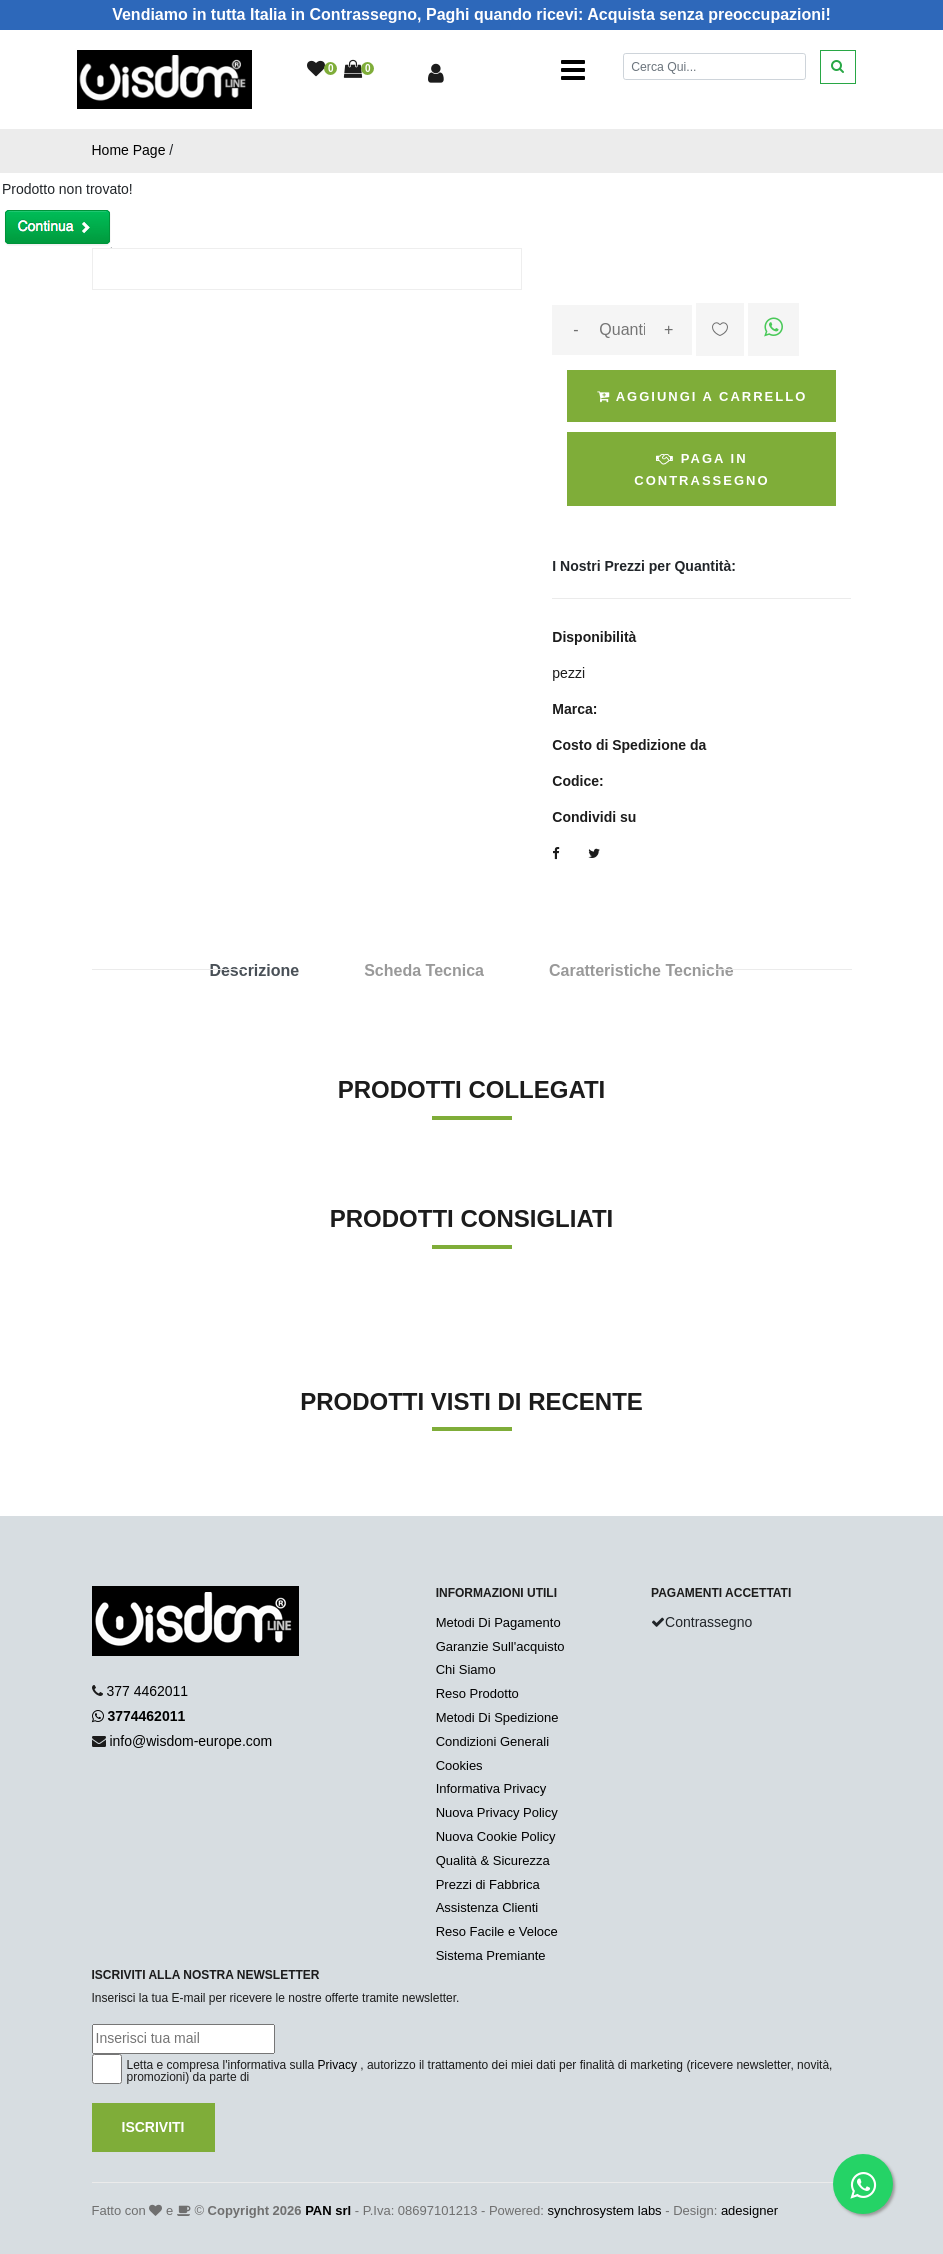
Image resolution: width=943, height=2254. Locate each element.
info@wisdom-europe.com (190, 1741)
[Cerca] (714, 66)
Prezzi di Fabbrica (488, 1884)
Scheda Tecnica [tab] (424, 970)
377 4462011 (147, 1691)
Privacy (337, 2065)
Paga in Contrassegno (701, 469)
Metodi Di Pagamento (498, 1622)
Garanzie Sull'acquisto (500, 1646)
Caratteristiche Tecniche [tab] (641, 970)
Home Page (129, 150)
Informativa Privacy (491, 1788)
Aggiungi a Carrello (702, 396)
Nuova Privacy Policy (497, 1812)
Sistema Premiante (491, 1955)
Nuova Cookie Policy (496, 1836)
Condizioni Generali (492, 1741)
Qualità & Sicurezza (493, 1860)
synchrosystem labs (604, 2210)
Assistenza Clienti (487, 1907)
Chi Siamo (466, 1669)
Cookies (459, 1765)
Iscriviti (153, 2127)
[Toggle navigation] (573, 70)
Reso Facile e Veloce (497, 1931)
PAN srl (328, 2210)
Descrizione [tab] (254, 970)
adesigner (749, 2210)
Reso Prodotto (477, 1693)
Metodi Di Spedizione (497, 1717)
